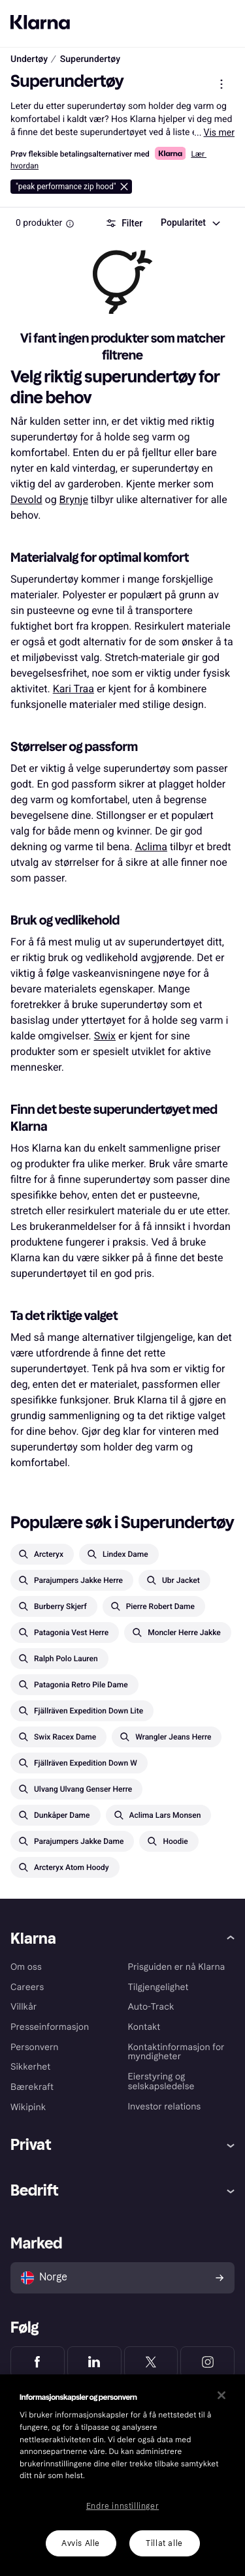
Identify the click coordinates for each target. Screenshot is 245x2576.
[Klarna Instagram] (207, 2362)
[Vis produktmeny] (221, 84)
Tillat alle (164, 2543)
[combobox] (189, 223)
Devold (26, 499)
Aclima (151, 846)
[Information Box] (70, 224)
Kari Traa (73, 688)
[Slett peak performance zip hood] (71, 186)
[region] (122, 2475)
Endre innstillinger (122, 2506)
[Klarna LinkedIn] (94, 2362)
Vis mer (219, 132)
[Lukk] (221, 2395)
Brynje (73, 499)
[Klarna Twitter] (151, 2362)
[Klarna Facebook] (37, 2362)
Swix (105, 1036)
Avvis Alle (80, 2543)
